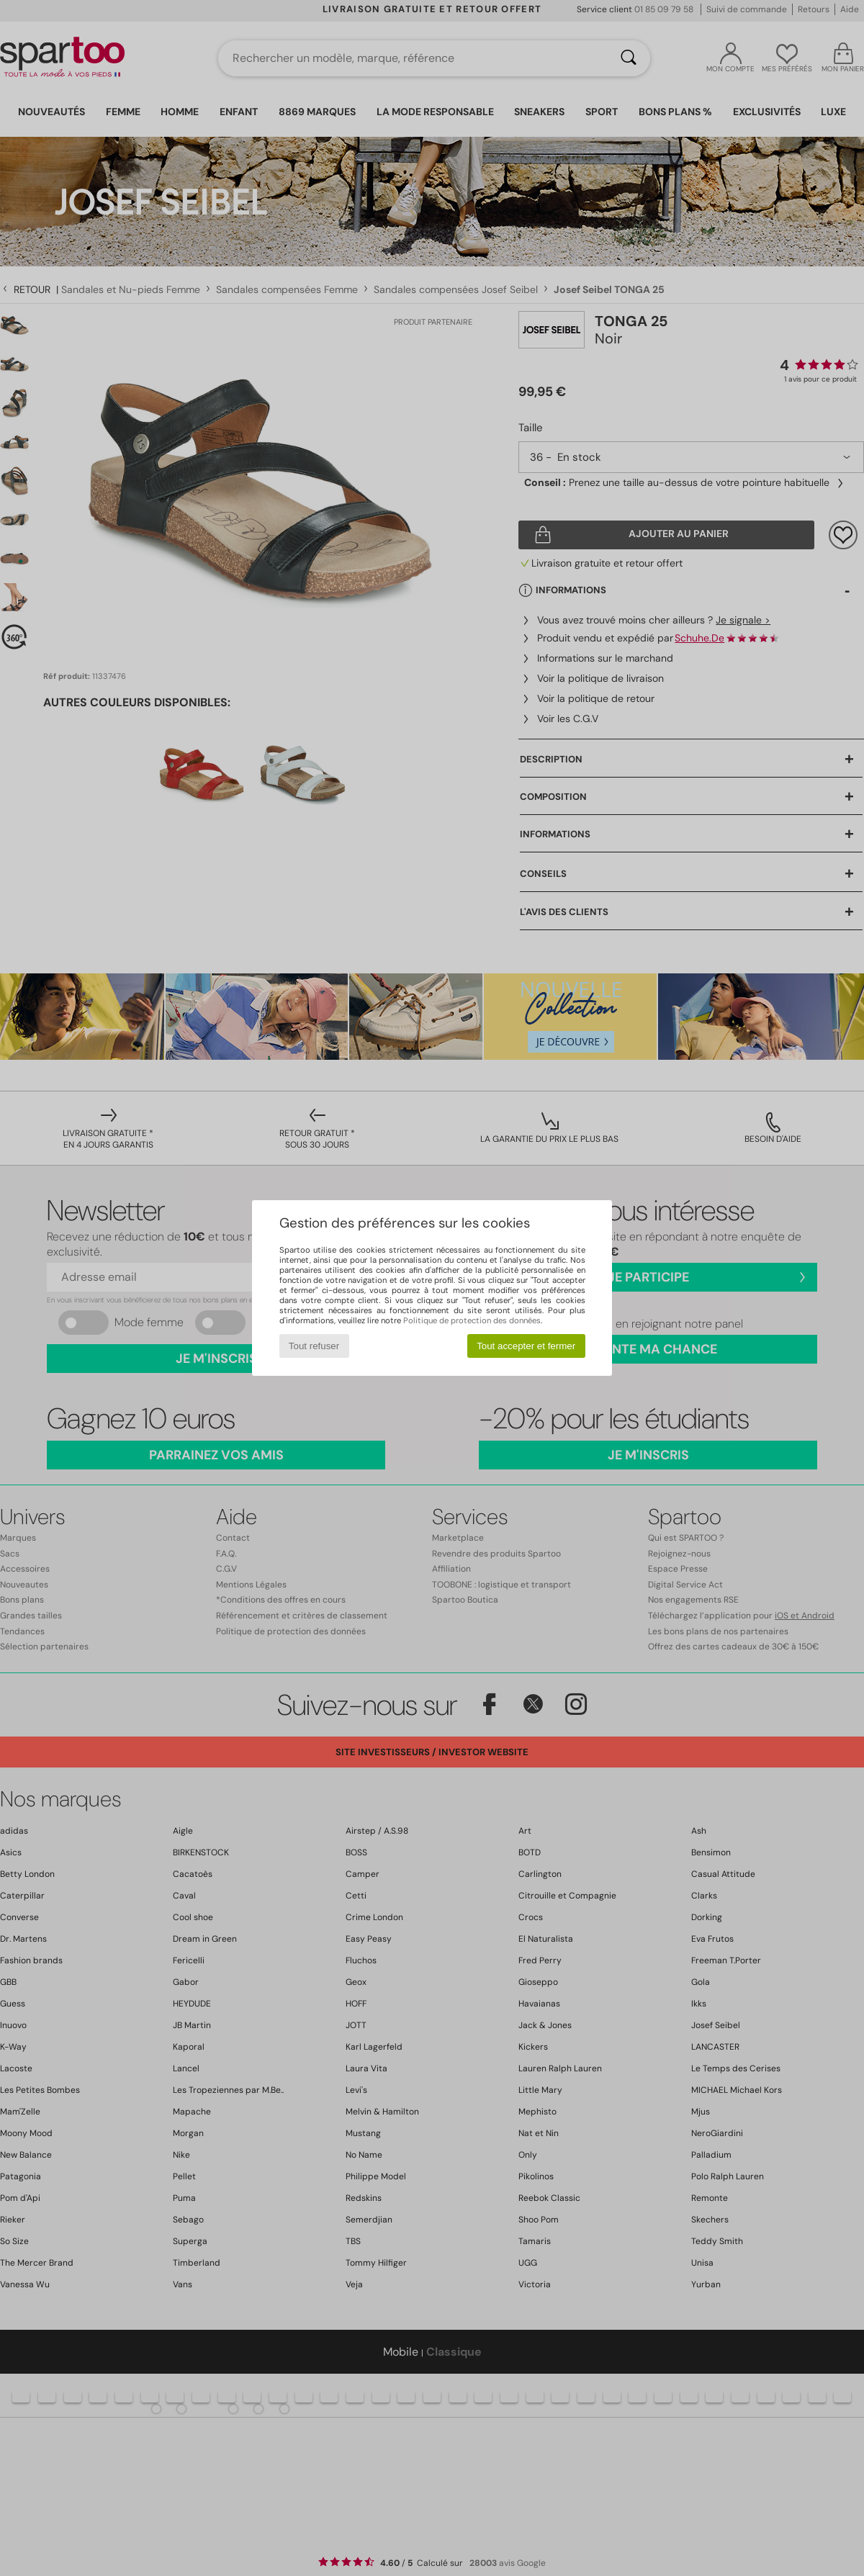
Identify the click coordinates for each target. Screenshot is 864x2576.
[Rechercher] (628, 58)
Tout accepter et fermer (526, 1346)
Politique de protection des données (472, 1320)
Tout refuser (314, 1346)
